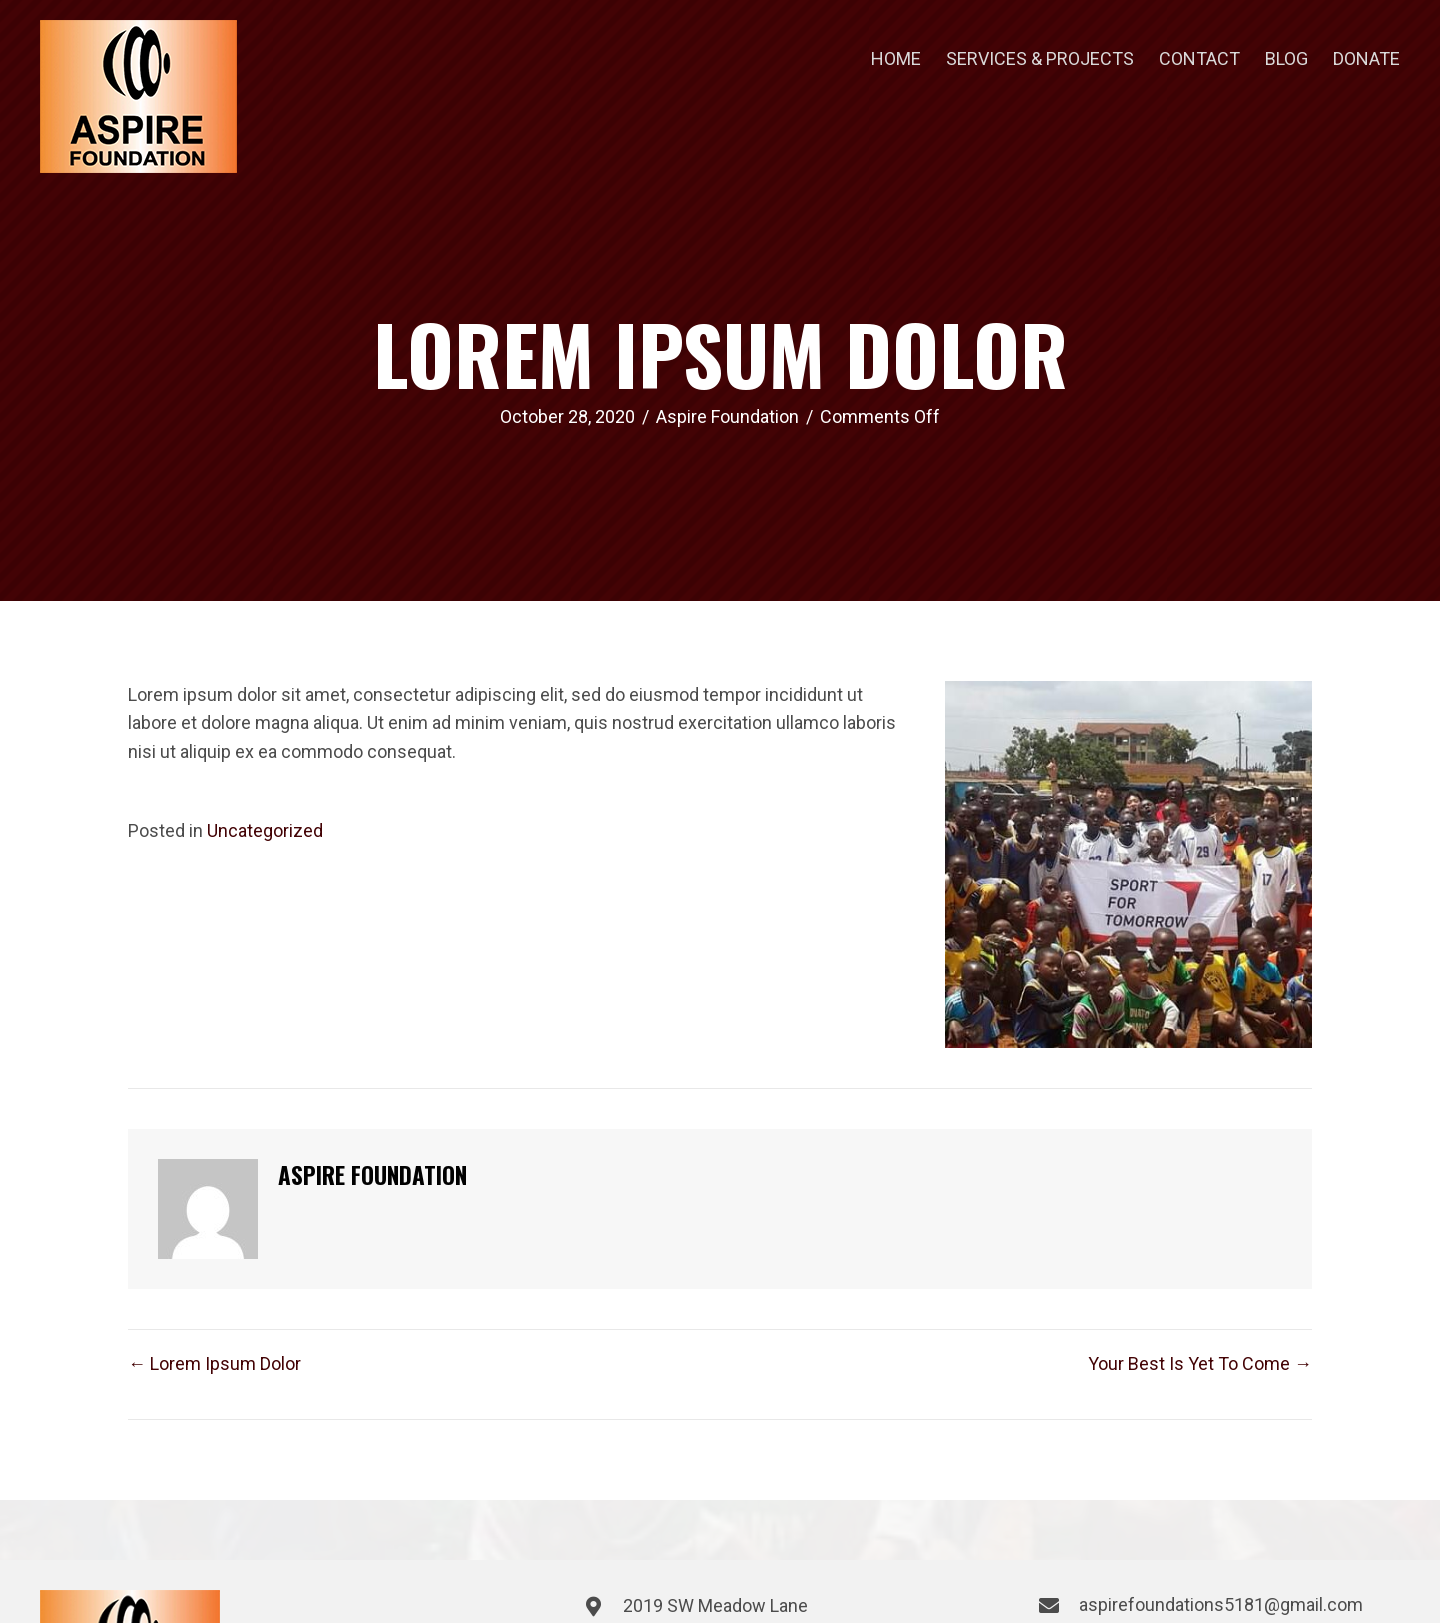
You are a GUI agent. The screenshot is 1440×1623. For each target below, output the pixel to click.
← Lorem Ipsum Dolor (214, 1363)
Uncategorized (265, 830)
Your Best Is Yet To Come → (1200, 1363)
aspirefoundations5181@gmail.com (1221, 1604)
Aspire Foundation (727, 416)
